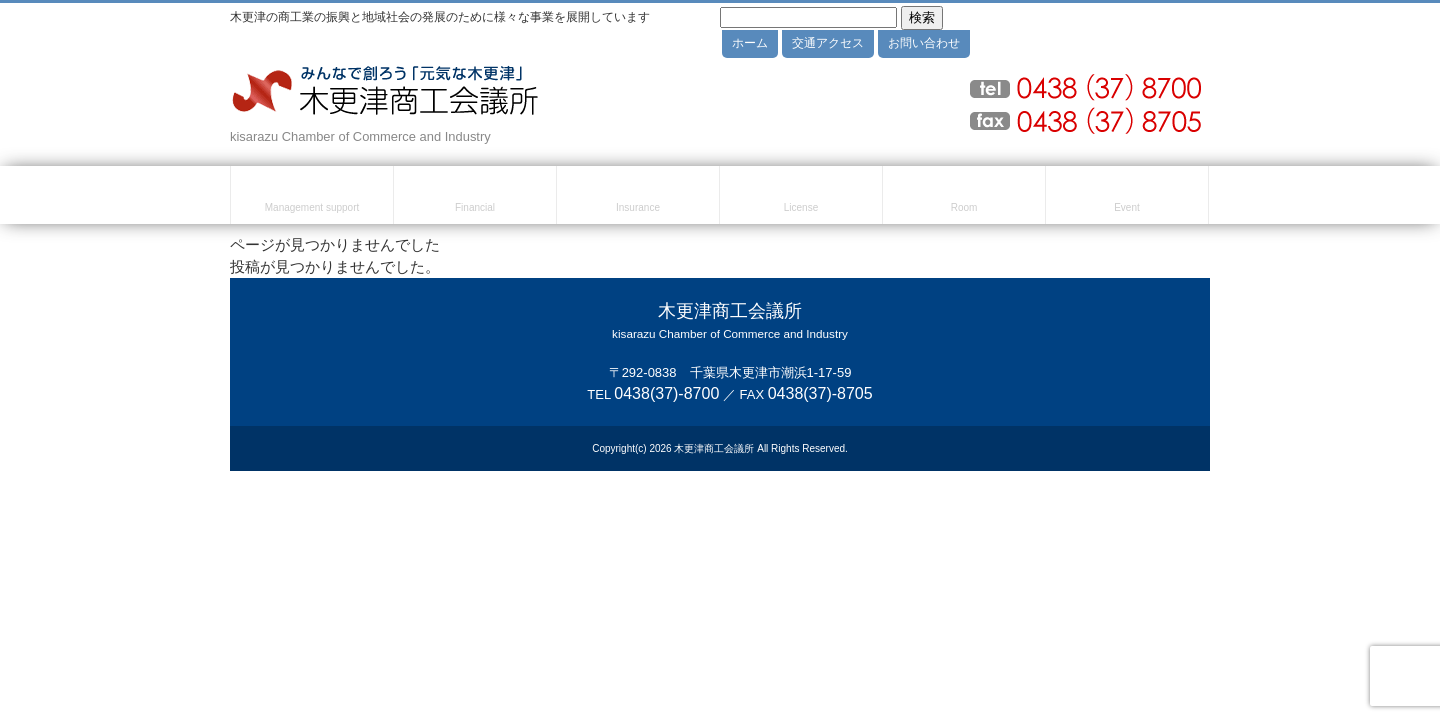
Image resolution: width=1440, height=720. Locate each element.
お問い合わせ (924, 43)
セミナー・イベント (1127, 198)
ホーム (750, 43)
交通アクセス (828, 43)
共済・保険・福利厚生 (638, 198)
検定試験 (801, 198)
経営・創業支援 (312, 198)
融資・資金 (475, 198)
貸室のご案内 (964, 198)
